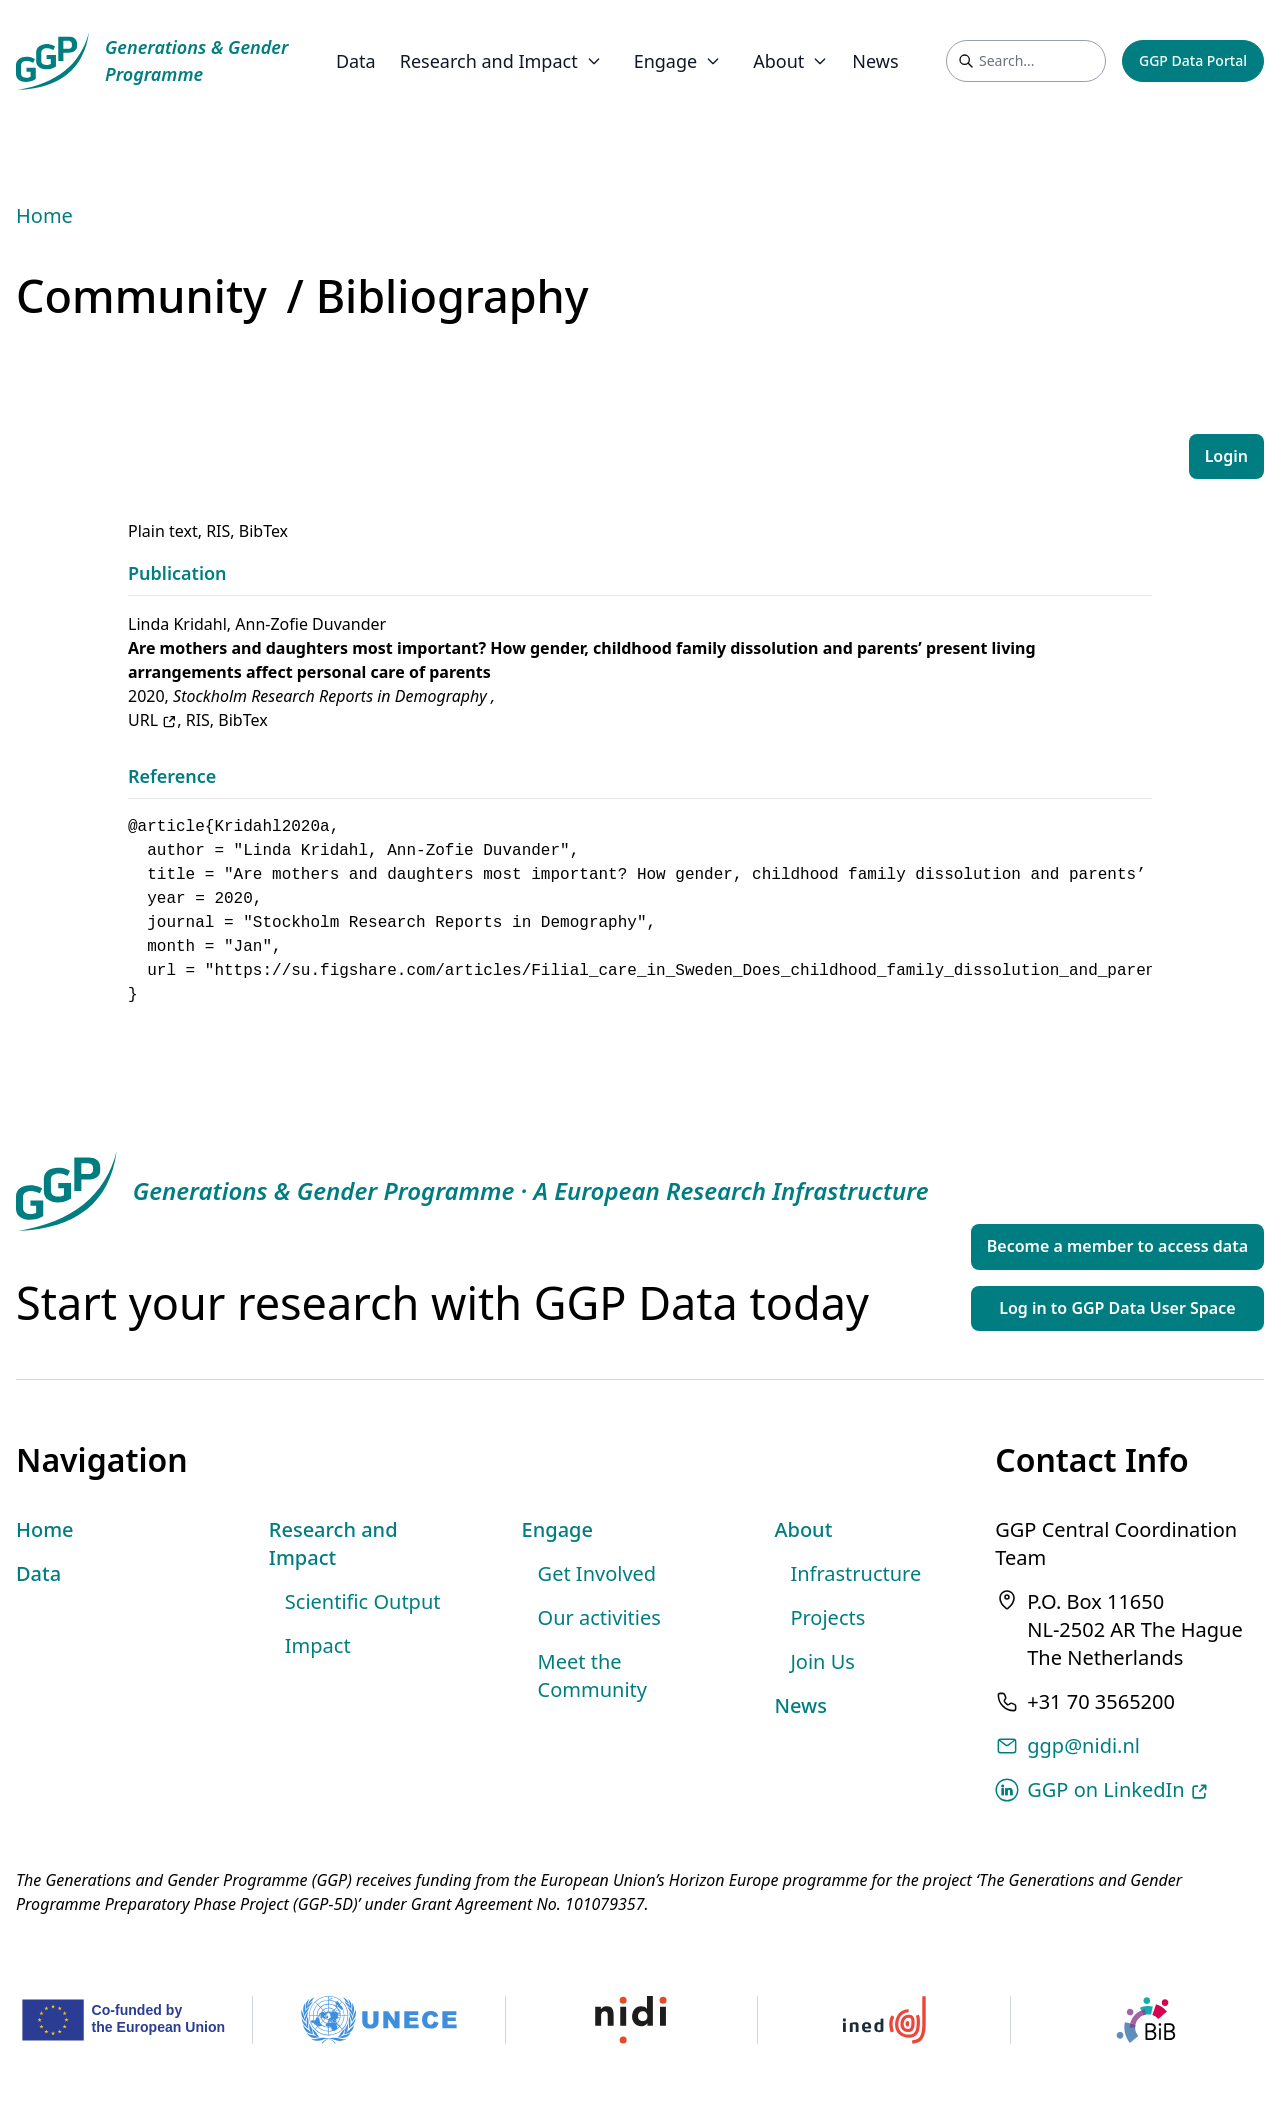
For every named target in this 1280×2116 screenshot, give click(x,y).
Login (1226, 456)
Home (44, 215)
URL (152, 720)
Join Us (822, 1661)
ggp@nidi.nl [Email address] (1083, 1745)
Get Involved (597, 1573)
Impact (318, 1645)
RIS (218, 531)
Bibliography (452, 295)
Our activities (599, 1617)
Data (356, 61)
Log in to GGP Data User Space (1117, 1308)
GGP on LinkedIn (1117, 1789)
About (803, 1529)
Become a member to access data (1117, 1246)
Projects (827, 1617)
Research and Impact (333, 1543)
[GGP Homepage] (152, 61)
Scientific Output (363, 1601)
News (875, 61)
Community (141, 295)
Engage (557, 1529)
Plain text (163, 531)
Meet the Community (592, 1675)
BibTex (263, 531)
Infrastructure (855, 1573)
